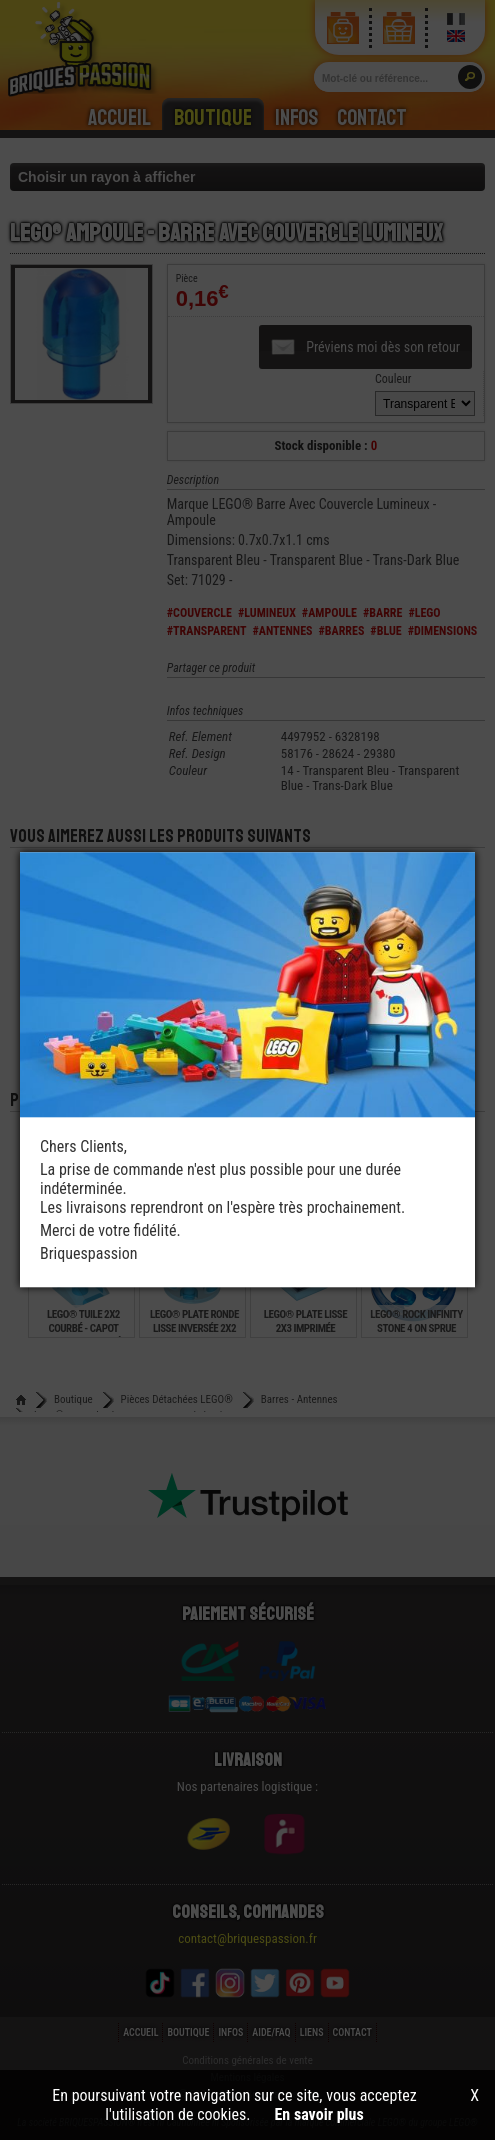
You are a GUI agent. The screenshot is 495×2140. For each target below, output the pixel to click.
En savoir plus (319, 2114)
